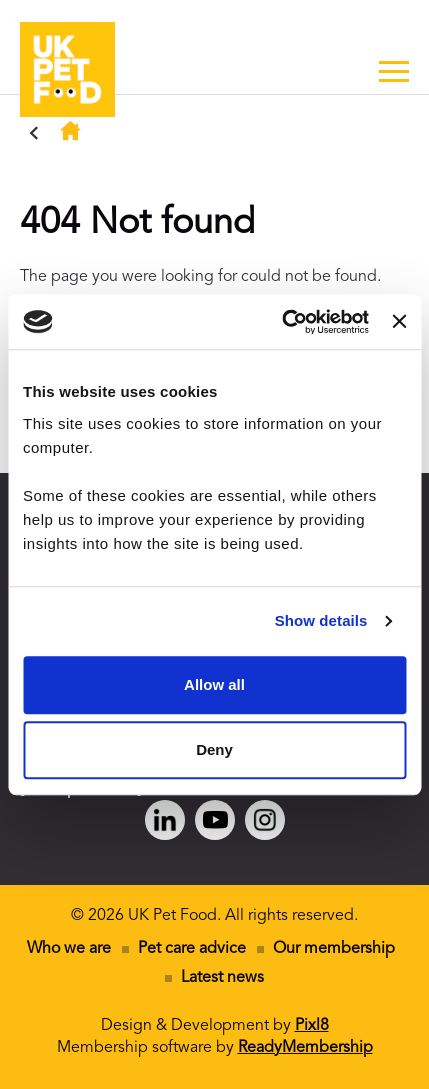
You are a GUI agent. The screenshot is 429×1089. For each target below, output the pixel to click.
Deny (214, 749)
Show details (321, 620)
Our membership (334, 949)
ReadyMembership (305, 1048)
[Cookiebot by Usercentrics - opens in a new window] (282, 322)
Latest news (222, 978)
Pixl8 (312, 1026)
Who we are (69, 949)
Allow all (214, 684)
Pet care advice (192, 949)
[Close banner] (399, 322)
